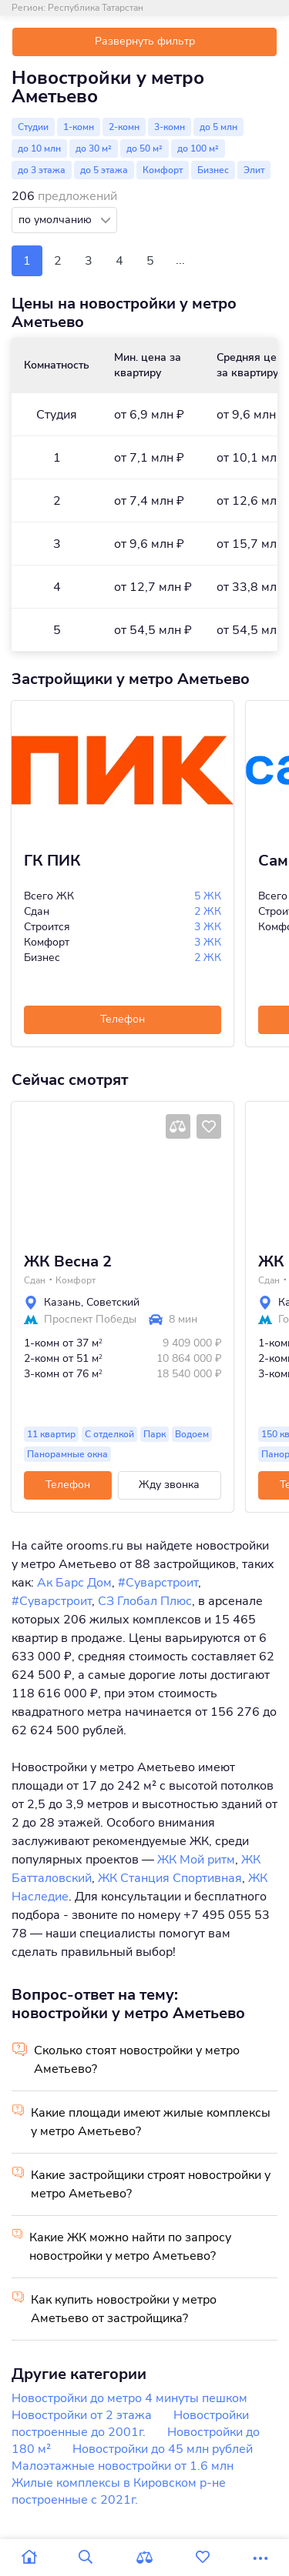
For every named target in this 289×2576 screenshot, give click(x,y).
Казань (62, 1302)
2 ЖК (207, 911)
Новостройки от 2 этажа (82, 2415)
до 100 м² (198, 148)
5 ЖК (207, 896)
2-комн (124, 127)
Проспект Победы (90, 1319)
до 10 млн (39, 148)
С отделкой (109, 1434)
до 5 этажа (104, 170)
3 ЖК (207, 926)
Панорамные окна (67, 1454)
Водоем (192, 1434)
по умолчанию (56, 219)
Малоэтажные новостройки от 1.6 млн (123, 2466)
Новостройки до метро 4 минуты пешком (129, 2398)
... (180, 260)
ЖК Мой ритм (196, 1859)
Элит (254, 170)
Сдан (34, 1280)
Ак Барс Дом (74, 1582)
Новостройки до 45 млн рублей (162, 2449)
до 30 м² (94, 148)
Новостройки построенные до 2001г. (130, 2424)
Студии (33, 127)
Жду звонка (169, 1484)
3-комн (169, 127)
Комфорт (163, 170)
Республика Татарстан (95, 8)
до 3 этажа (42, 170)
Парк (154, 1434)
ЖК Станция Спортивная (170, 1878)
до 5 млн (218, 127)
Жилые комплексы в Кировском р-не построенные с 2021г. (119, 2491)
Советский (112, 1302)
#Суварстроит (158, 1582)
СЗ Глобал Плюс (145, 1601)
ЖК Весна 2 (68, 1262)
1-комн (78, 127)
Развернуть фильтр (145, 41)
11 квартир (51, 1434)
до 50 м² (144, 148)
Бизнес (213, 170)
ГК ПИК (52, 861)
